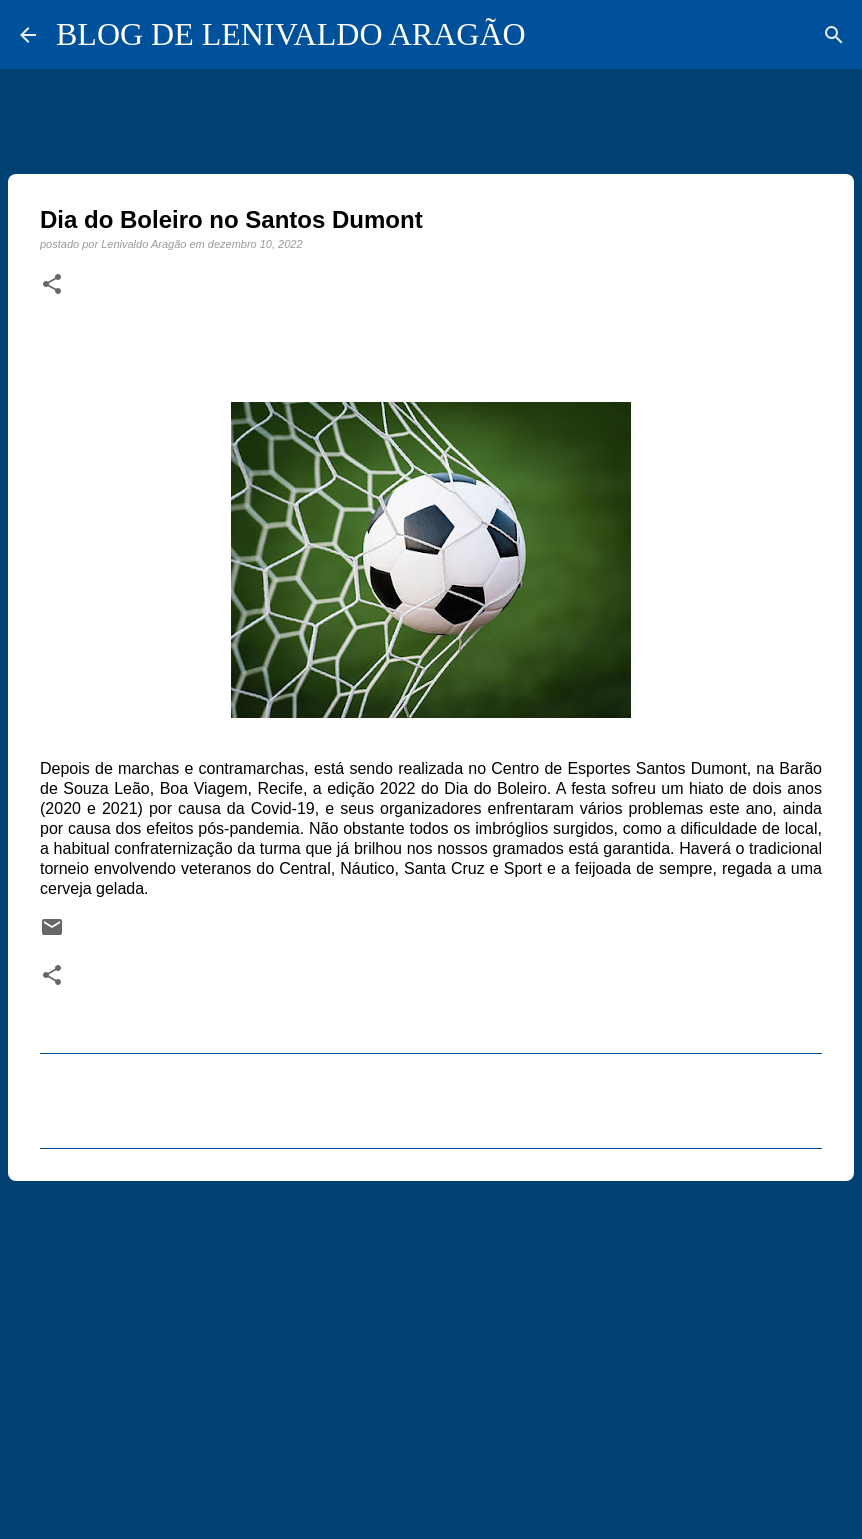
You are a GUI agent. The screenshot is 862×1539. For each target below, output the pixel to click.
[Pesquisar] (834, 35)
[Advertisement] (431, 1351)
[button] (52, 285)
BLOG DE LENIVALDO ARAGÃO (291, 34)
